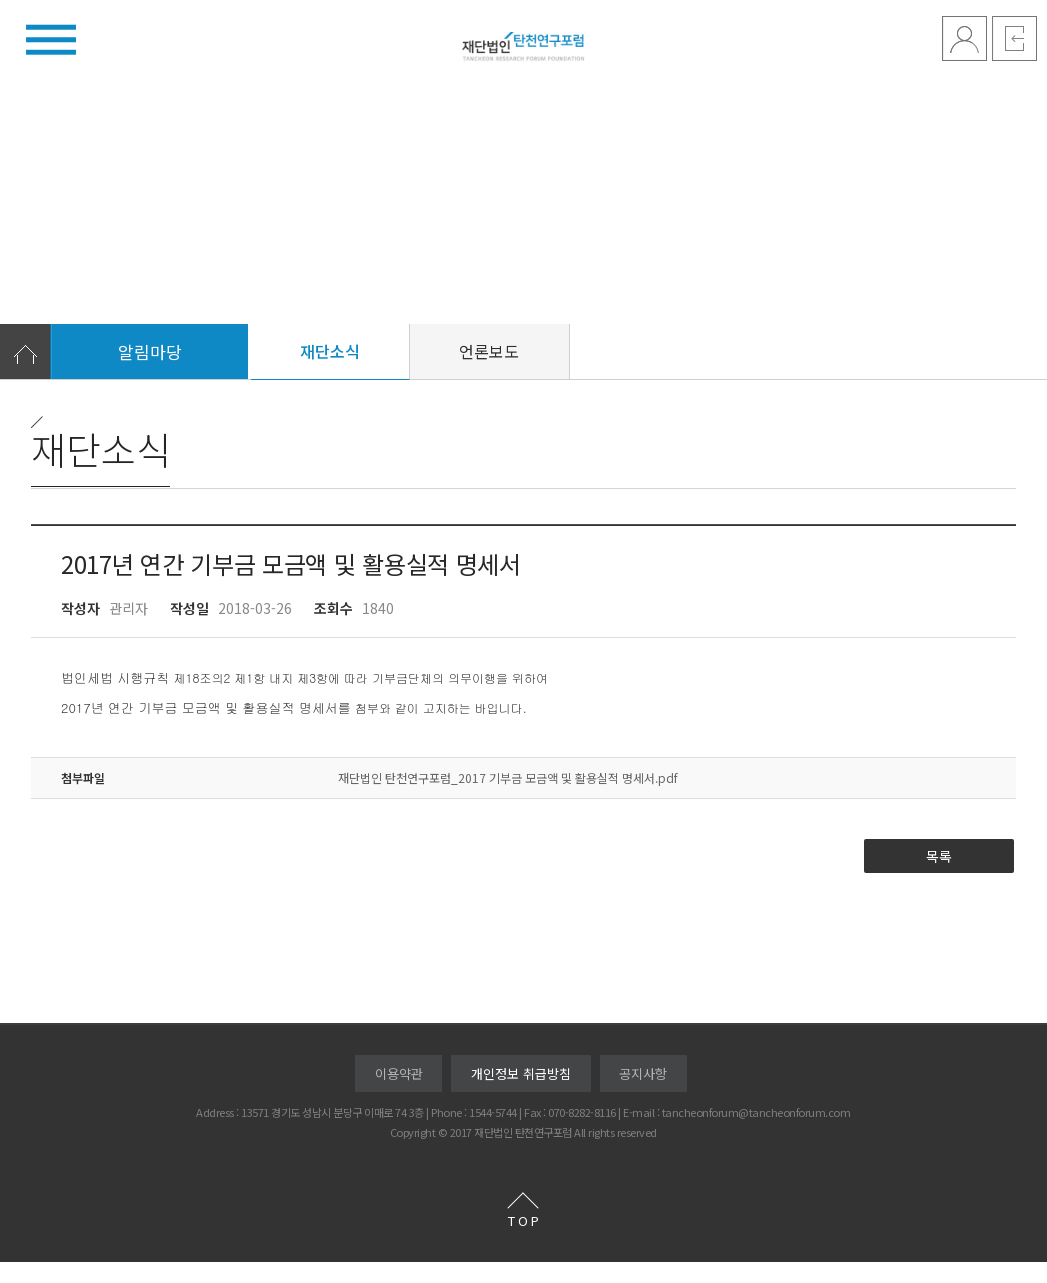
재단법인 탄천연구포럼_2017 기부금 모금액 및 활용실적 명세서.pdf (508, 798)
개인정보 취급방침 (521, 1094)
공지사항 (643, 1094)
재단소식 (330, 372)
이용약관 (399, 1094)
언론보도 (489, 372)
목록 (939, 877)
